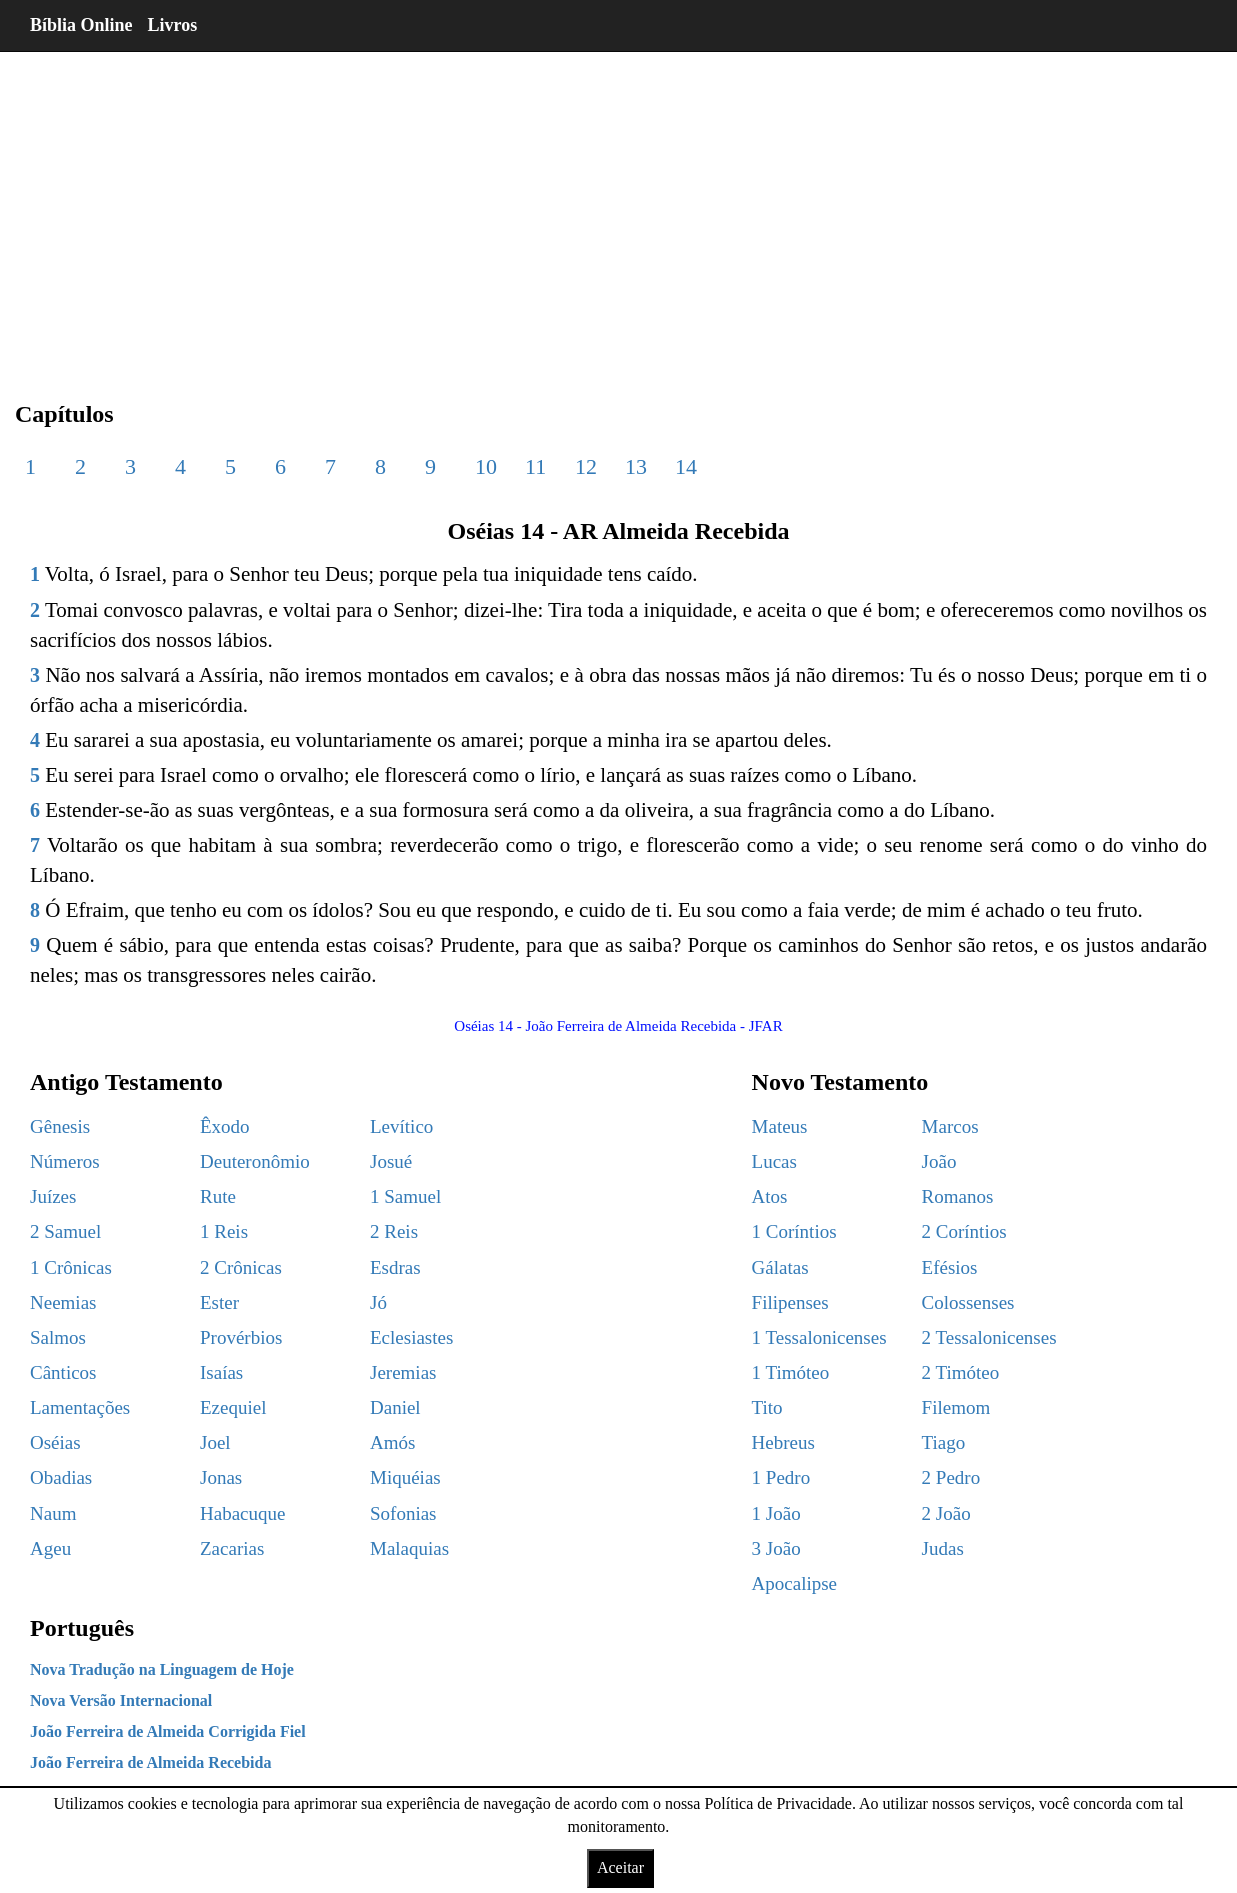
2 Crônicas (241, 1267)
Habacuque (242, 1513)
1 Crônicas (71, 1267)
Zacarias (232, 1548)
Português (82, 1628)
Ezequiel (233, 1407)
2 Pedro (951, 1477)
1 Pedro (781, 1477)
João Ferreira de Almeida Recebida (150, 1762)
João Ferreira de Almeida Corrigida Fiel (168, 1731)
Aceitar (620, 1867)
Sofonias (403, 1513)
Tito (767, 1407)
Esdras (395, 1267)
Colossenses (968, 1302)
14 (686, 466)
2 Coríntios (964, 1231)
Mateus (780, 1126)
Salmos (58, 1337)
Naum (53, 1513)
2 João (946, 1513)
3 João (776, 1548)
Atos (770, 1196)
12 (586, 466)
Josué (391, 1161)
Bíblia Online (81, 25)
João (939, 1161)
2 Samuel (65, 1231)
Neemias (63, 1302)
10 (486, 466)
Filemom (956, 1407)
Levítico (401, 1126)
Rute (218, 1196)
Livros (173, 25)
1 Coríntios (794, 1231)
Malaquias (409, 1548)
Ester (219, 1302)
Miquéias (405, 1477)
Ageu (50, 1548)
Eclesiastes (411, 1337)
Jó (378, 1302)
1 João (776, 1513)
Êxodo (225, 1126)
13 (636, 466)
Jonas (221, 1477)
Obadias (61, 1477)
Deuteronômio (255, 1161)
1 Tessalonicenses (819, 1337)
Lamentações (80, 1407)
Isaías (221, 1372)
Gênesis (60, 1126)
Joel (215, 1442)
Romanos (958, 1196)
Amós (392, 1442)
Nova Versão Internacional (121, 1700)
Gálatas (780, 1267)
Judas (943, 1548)
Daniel (395, 1407)
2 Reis (394, 1231)
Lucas (774, 1161)
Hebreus (783, 1442)
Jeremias (403, 1372)
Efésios (950, 1267)
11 (535, 466)
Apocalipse (794, 1583)
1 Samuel (405, 1196)
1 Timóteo (791, 1372)
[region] (618, 210)
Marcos (950, 1126)
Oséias (55, 1442)
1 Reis (224, 1231)
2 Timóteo (961, 1372)
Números (65, 1161)
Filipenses (790, 1302)
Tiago (944, 1442)
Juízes (53, 1196)
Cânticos (63, 1372)
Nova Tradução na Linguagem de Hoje (162, 1669)
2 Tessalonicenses (989, 1337)
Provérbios (241, 1337)
